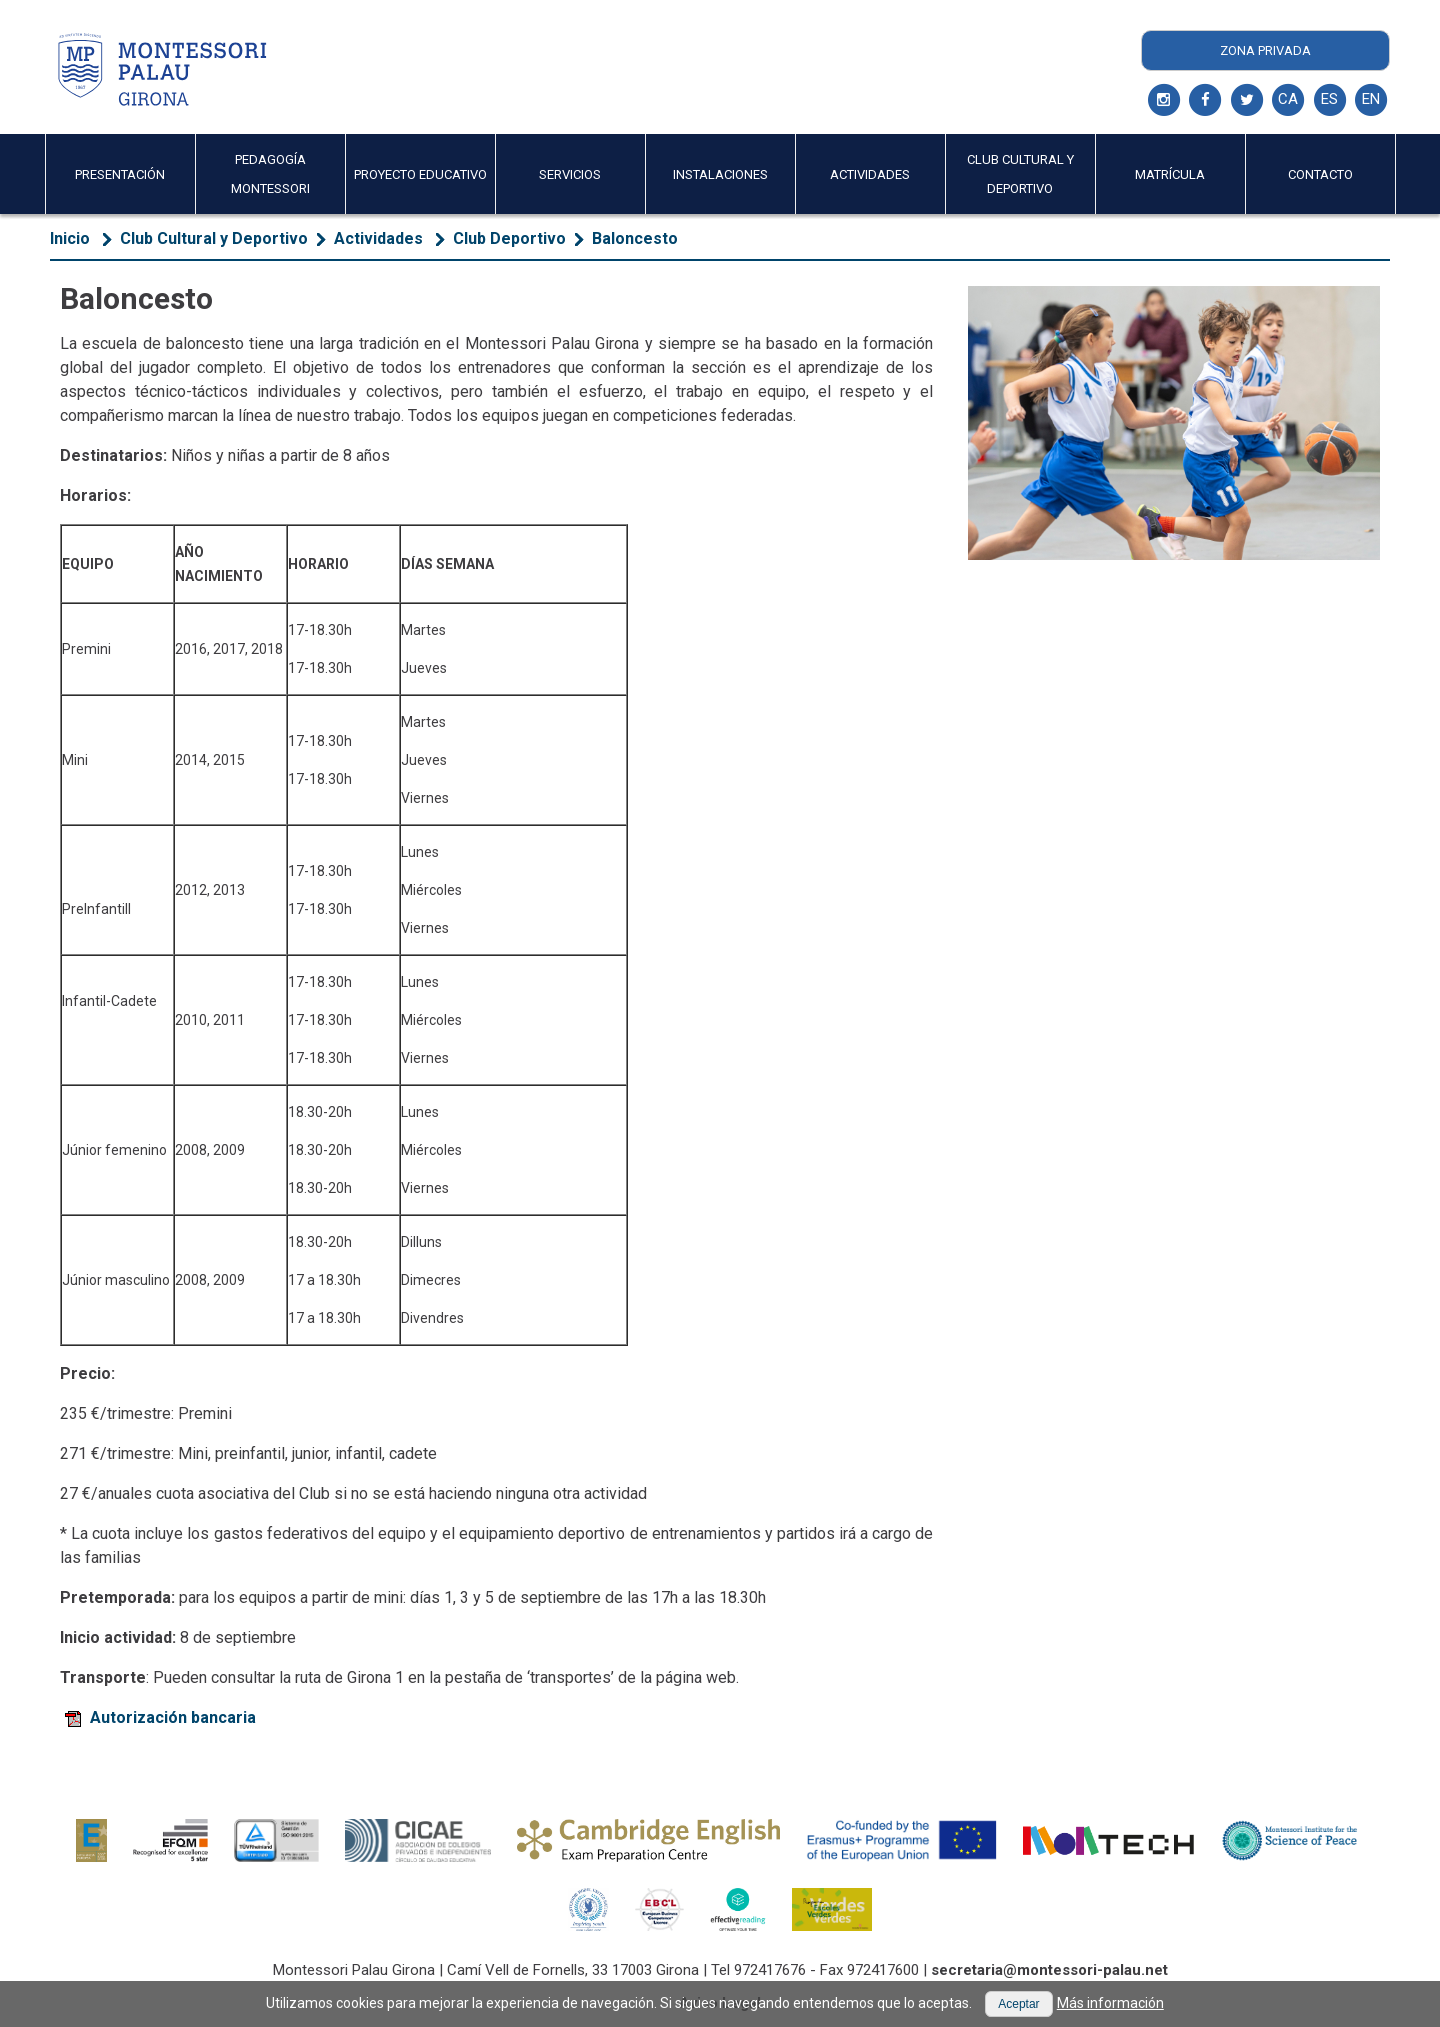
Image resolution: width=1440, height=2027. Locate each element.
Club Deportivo (509, 238)
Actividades (380, 238)
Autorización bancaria (160, 1717)
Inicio (70, 238)
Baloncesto (635, 238)
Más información (1110, 2003)
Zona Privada (1265, 50)
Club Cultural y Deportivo (214, 238)
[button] (1018, 2004)
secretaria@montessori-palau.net (1049, 1970)
